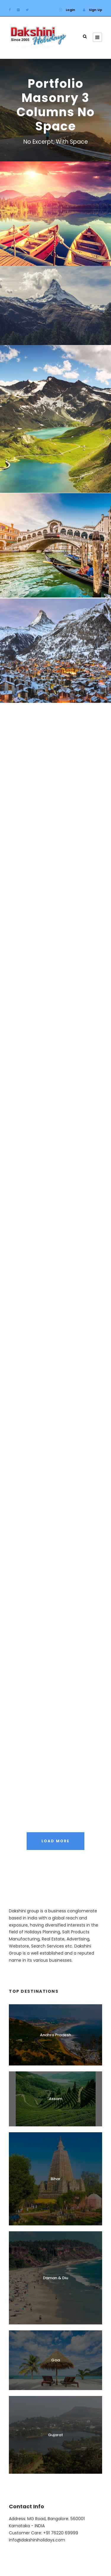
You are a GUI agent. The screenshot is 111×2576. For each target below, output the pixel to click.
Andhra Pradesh (55, 2035)
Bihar (55, 2179)
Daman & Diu (55, 2278)
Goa (55, 2360)
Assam (55, 2099)
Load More (55, 1840)
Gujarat (55, 2435)
